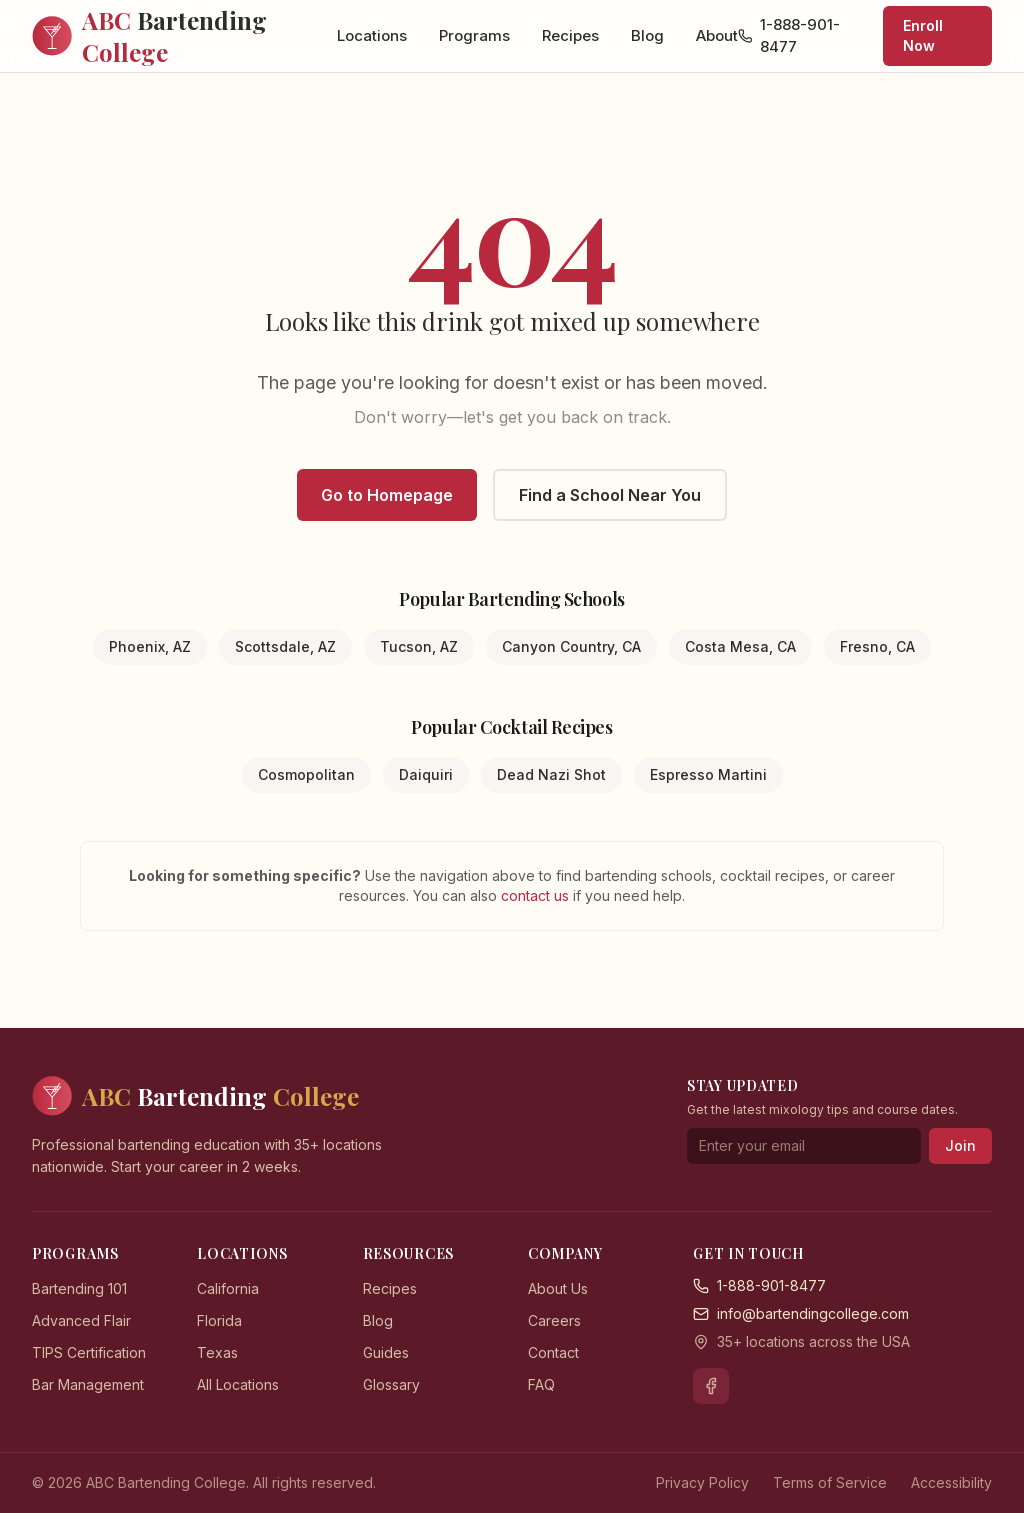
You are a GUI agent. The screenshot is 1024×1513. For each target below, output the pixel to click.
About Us (558, 1288)
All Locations (238, 1384)
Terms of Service (830, 1482)
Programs (474, 35)
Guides (386, 1352)
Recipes (570, 35)
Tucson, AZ (419, 646)
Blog (647, 35)
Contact (553, 1352)
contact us (537, 895)
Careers (554, 1320)
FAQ (541, 1384)
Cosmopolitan (306, 774)
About (717, 35)
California (228, 1288)
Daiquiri (426, 774)
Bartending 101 (79, 1288)
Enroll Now (923, 35)
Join (960, 1145)
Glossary (391, 1384)
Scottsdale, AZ (285, 646)
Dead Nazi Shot (551, 774)
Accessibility (951, 1482)
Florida (219, 1320)
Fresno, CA (877, 646)
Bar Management (88, 1384)
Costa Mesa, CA (740, 646)
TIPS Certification (89, 1352)
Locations (372, 35)
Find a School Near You (610, 495)
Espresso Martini (708, 774)
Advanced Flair (81, 1320)
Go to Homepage (387, 495)
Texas (217, 1352)
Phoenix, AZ (150, 646)
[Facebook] (711, 1386)
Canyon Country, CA (571, 646)
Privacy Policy (702, 1482)
